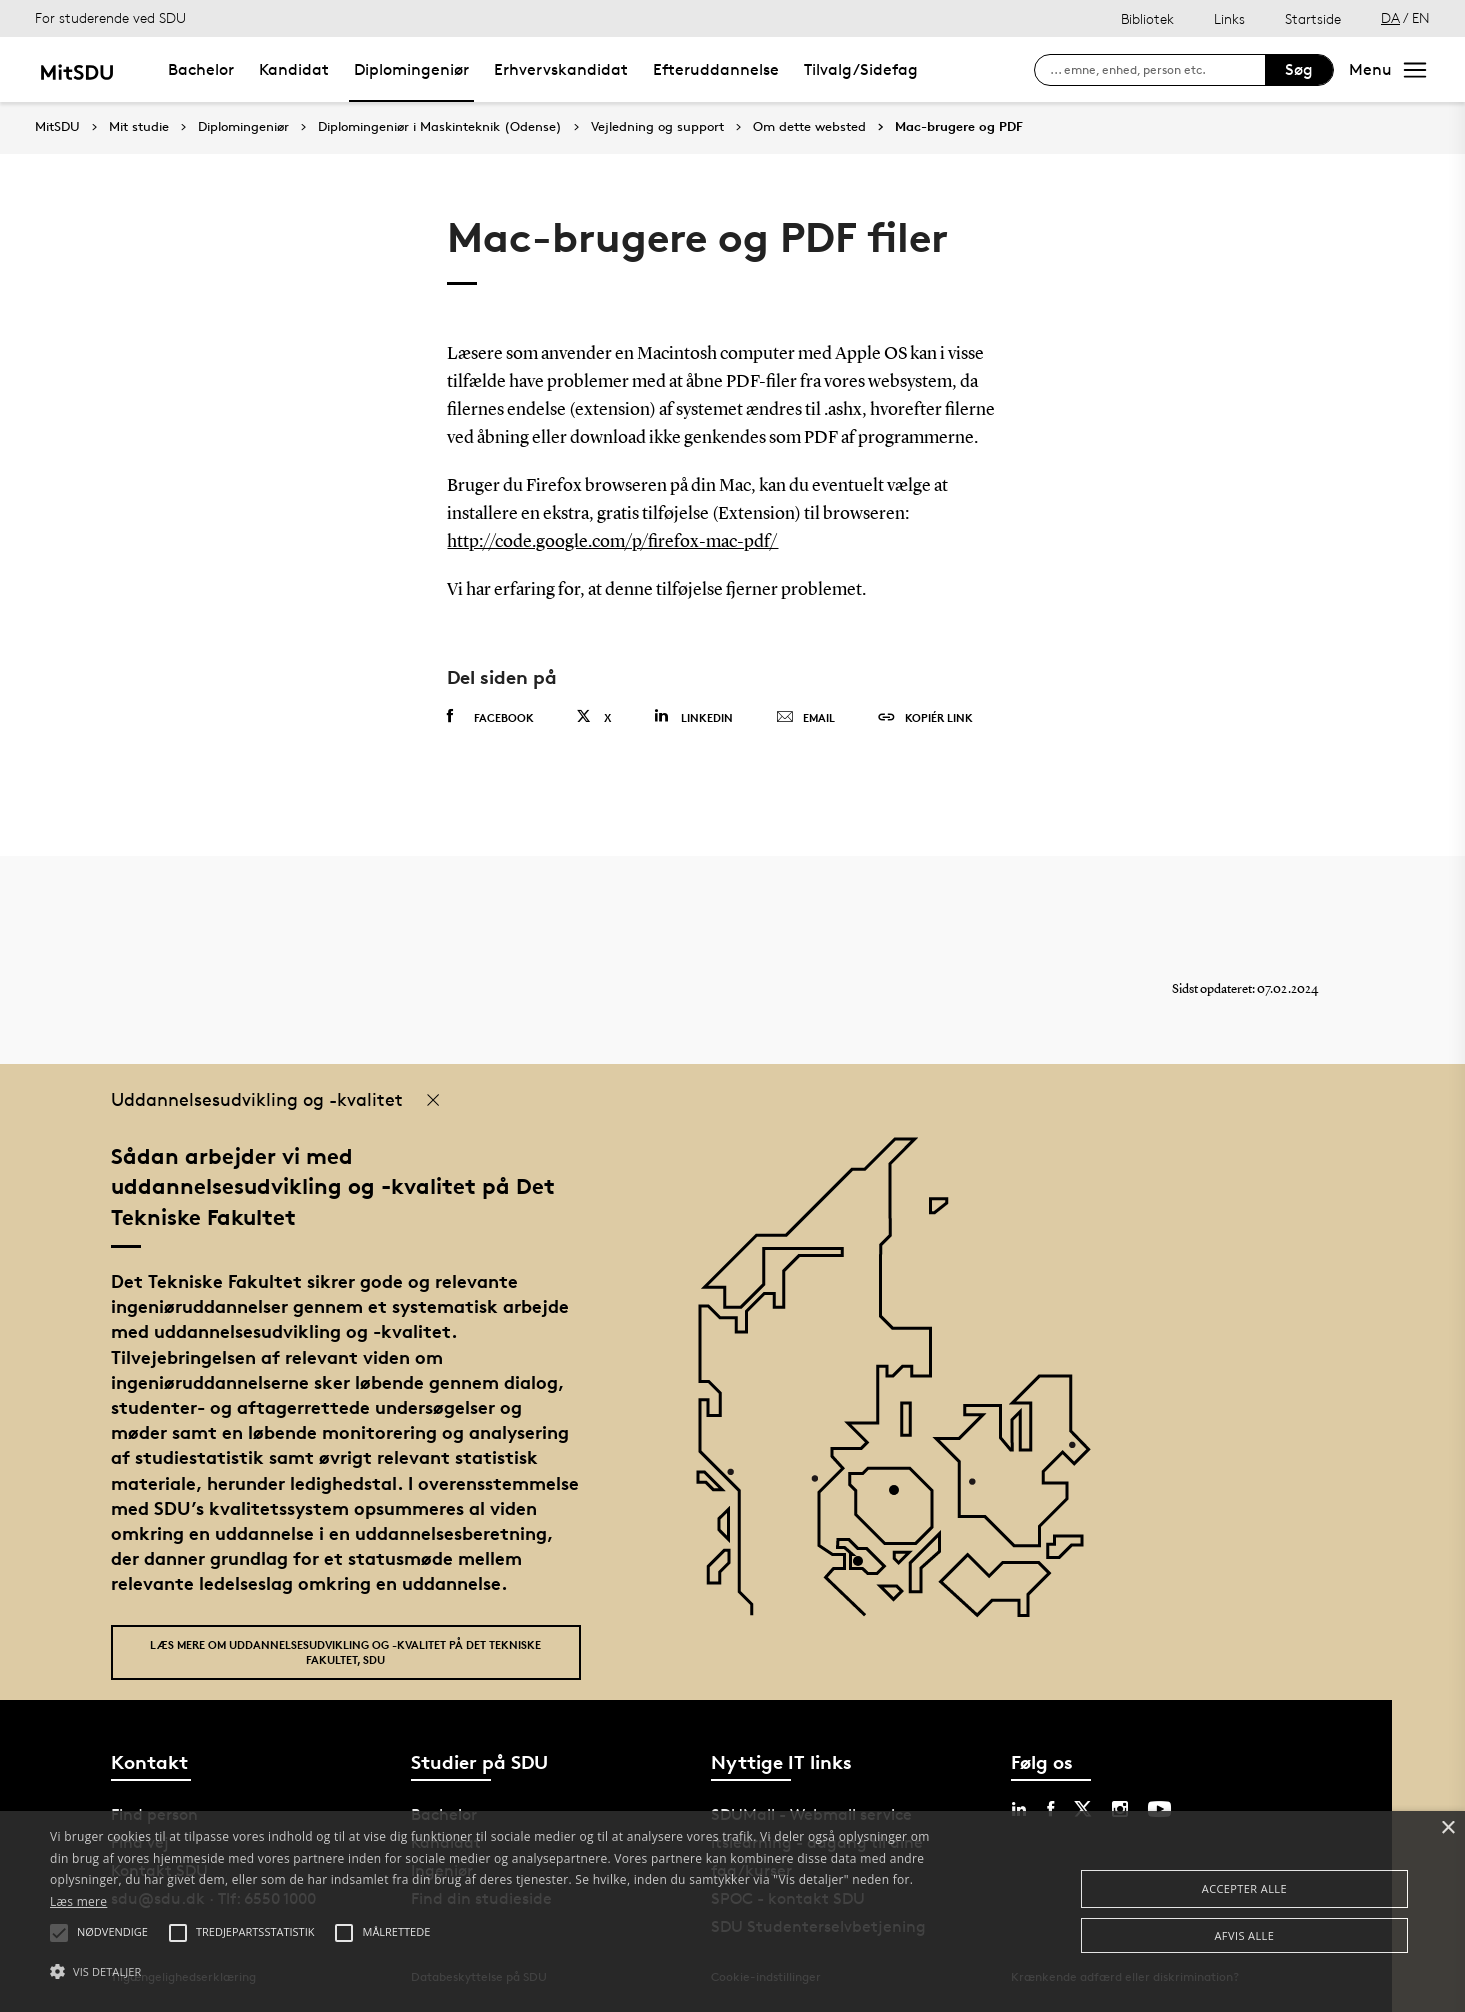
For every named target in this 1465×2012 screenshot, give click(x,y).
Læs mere (78, 1901)
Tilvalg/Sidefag (861, 69)
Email (805, 718)
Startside (1313, 18)
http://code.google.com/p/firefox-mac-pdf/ (612, 542)
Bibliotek (1147, 18)
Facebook (490, 717)
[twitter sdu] (1083, 1809)
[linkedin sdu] (1019, 1809)
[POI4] (901, 1497)
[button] (493, 1972)
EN (1421, 17)
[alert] (732, 1911)
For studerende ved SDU (110, 17)
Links (1229, 18)
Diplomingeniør (411, 69)
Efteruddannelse (716, 69)
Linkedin (693, 716)
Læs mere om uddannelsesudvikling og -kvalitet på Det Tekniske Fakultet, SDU (345, 1652)
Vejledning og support (657, 127)
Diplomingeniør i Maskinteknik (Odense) (440, 127)
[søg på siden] (1157, 70)
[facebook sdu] (1050, 1809)
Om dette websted (809, 127)
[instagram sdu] (1120, 1809)
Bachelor (201, 69)
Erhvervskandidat (561, 69)
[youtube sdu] (1159, 1809)
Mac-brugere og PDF (959, 127)
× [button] (1447, 1828)
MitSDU (57, 126)
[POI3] (865, 1568)
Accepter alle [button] (1244, 1888)
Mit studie (139, 127)
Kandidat (294, 69)
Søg (1299, 69)
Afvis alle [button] (1245, 1935)
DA (1390, 17)
